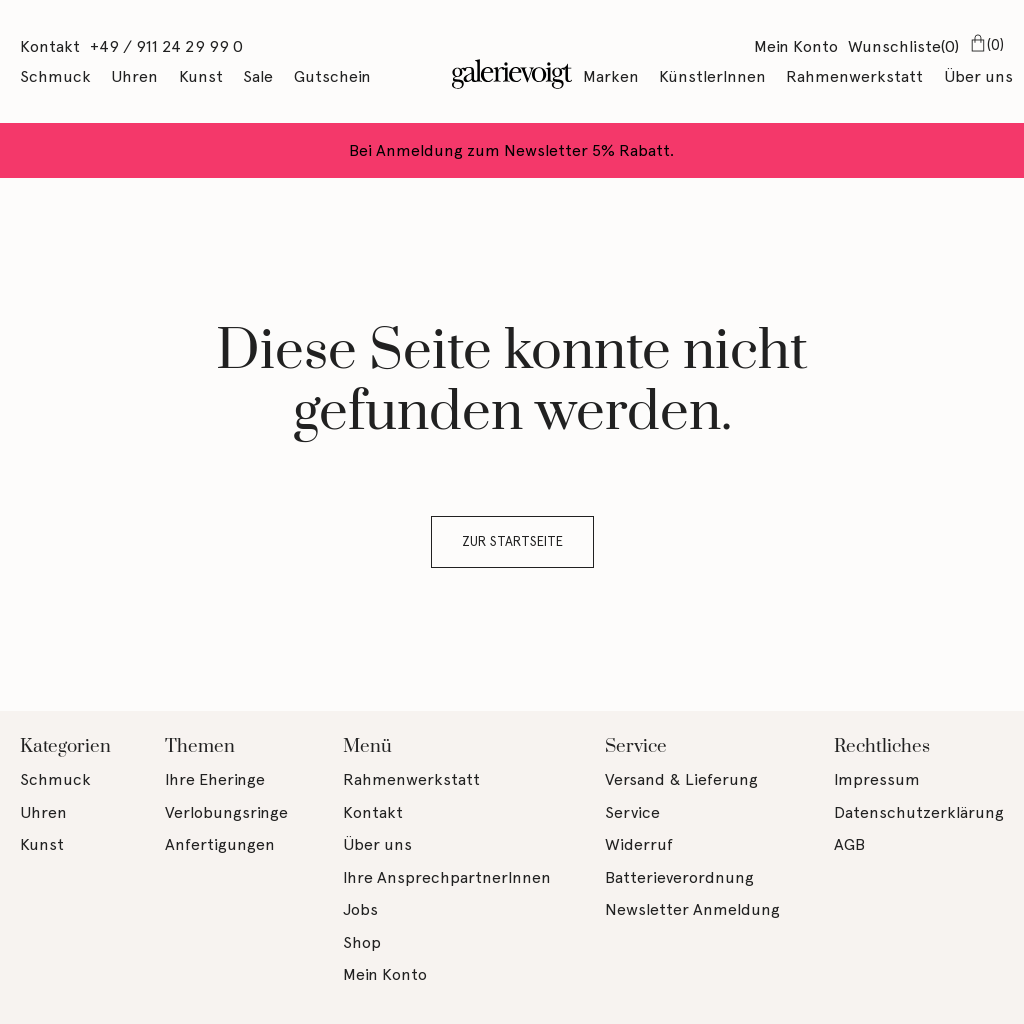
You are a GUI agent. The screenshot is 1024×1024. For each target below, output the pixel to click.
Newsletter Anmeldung (692, 909)
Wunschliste (903, 48)
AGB (849, 844)
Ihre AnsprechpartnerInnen (447, 877)
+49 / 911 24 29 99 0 (166, 46)
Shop (362, 942)
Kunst (201, 76)
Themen (200, 746)
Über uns (978, 76)
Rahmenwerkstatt (854, 76)
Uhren (134, 76)
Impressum (877, 779)
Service (636, 746)
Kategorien (65, 746)
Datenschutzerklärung (919, 812)
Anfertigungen (220, 844)
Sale (258, 76)
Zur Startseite (512, 541)
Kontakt (50, 46)
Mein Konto (796, 46)
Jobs (360, 909)
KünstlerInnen (712, 76)
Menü (367, 746)
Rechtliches (882, 746)
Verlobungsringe (226, 812)
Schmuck (55, 76)
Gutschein (332, 76)
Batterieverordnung (679, 877)
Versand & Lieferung (681, 779)
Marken (611, 76)
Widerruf (639, 844)
